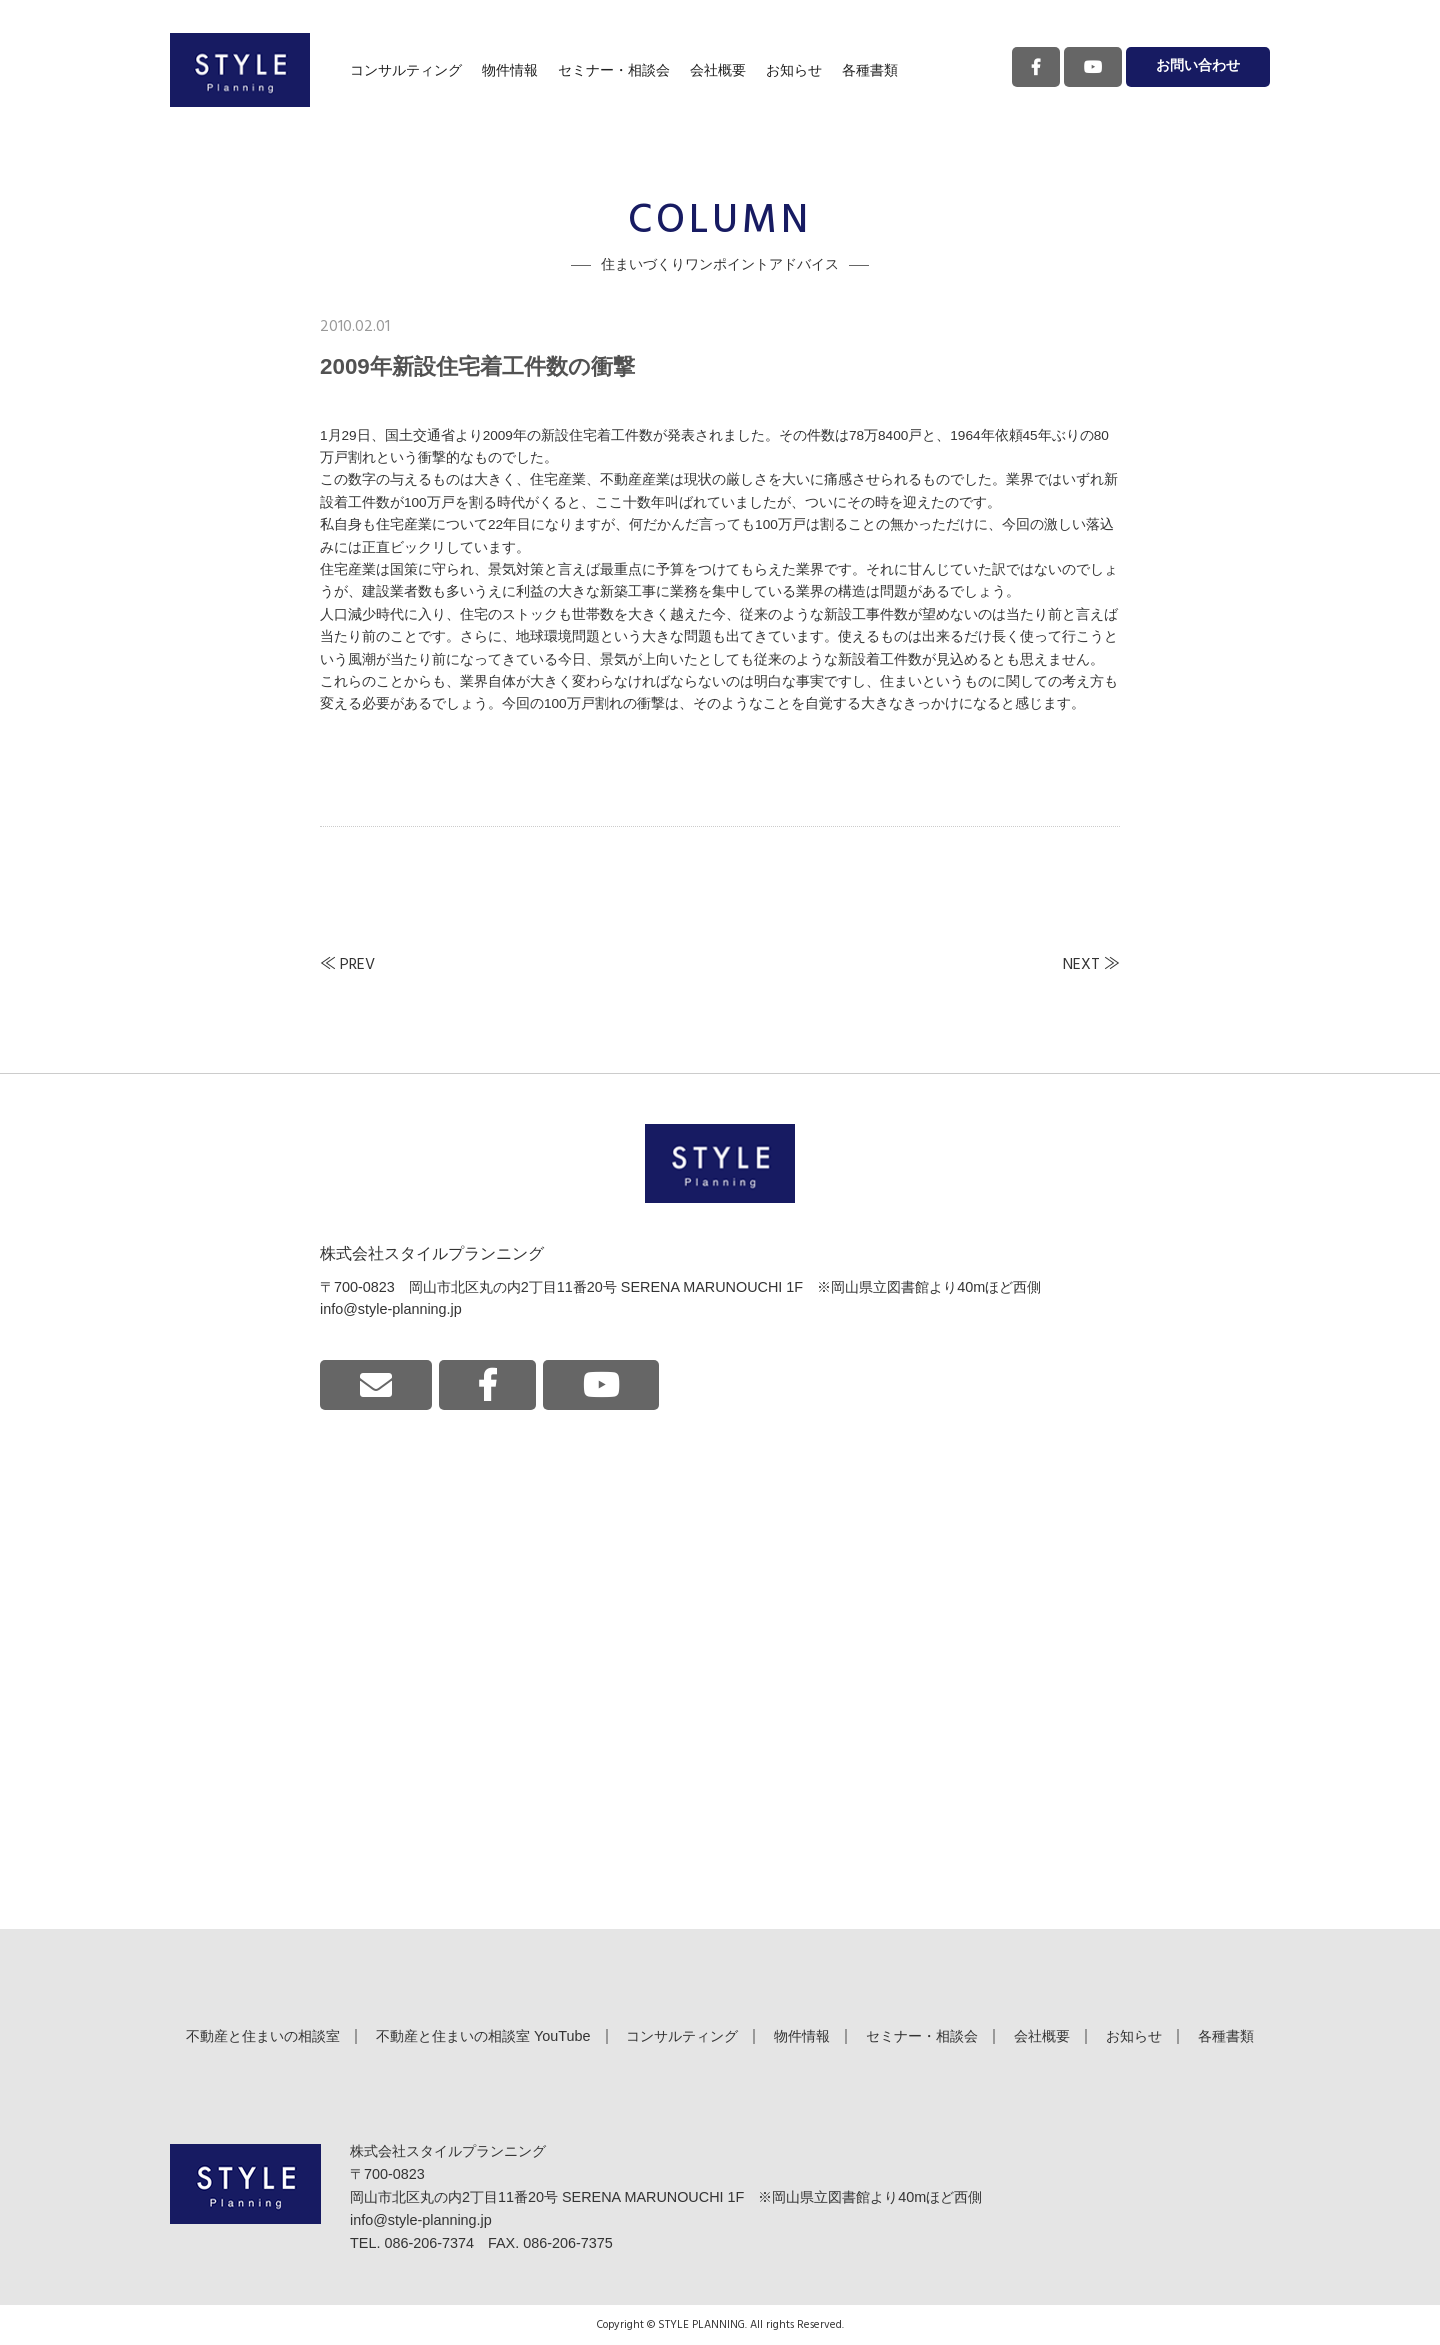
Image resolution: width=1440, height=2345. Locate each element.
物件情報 (510, 70)
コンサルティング (406, 70)
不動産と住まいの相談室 (263, 2036)
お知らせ (794, 70)
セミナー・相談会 (614, 70)
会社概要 (718, 70)
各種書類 (870, 70)
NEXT (1081, 965)
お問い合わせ (1198, 66)
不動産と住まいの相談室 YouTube (483, 2036)
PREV (357, 965)
